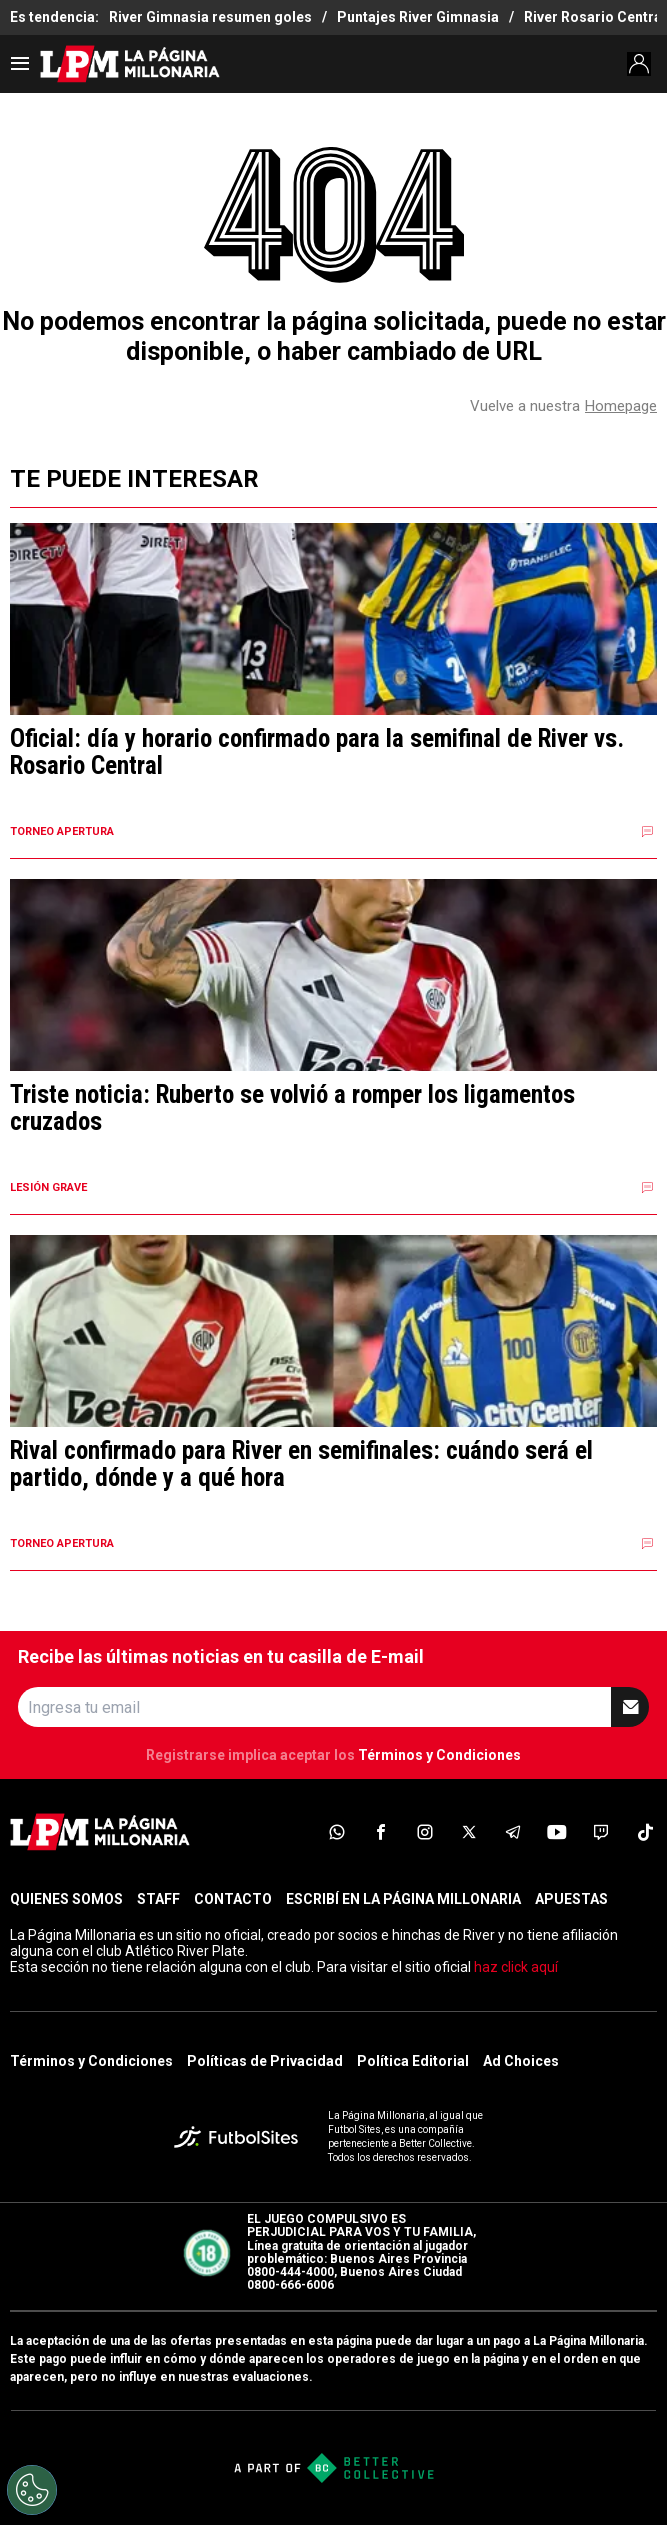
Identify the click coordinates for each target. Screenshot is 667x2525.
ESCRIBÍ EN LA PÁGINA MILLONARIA (403, 1899)
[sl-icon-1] (337, 1832)
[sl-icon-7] (601, 1832)
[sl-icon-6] (557, 1832)
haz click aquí (516, 1967)
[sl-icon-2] (381, 1832)
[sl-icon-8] (645, 1832)
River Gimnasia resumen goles (210, 17)
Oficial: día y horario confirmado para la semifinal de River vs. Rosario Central (317, 752)
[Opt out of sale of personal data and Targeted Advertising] (32, 2490)
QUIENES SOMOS (66, 1899)
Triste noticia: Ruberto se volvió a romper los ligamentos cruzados (292, 1108)
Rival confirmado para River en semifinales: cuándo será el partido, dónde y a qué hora (301, 1464)
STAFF (158, 1899)
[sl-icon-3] (425, 1832)
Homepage (621, 406)
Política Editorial (413, 2061)
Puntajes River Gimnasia (418, 17)
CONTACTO (233, 1899)
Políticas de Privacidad (265, 2061)
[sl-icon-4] (469, 1832)
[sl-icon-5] (513, 1832)
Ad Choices (521, 2061)
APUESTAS (571, 1899)
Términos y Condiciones (439, 1755)
